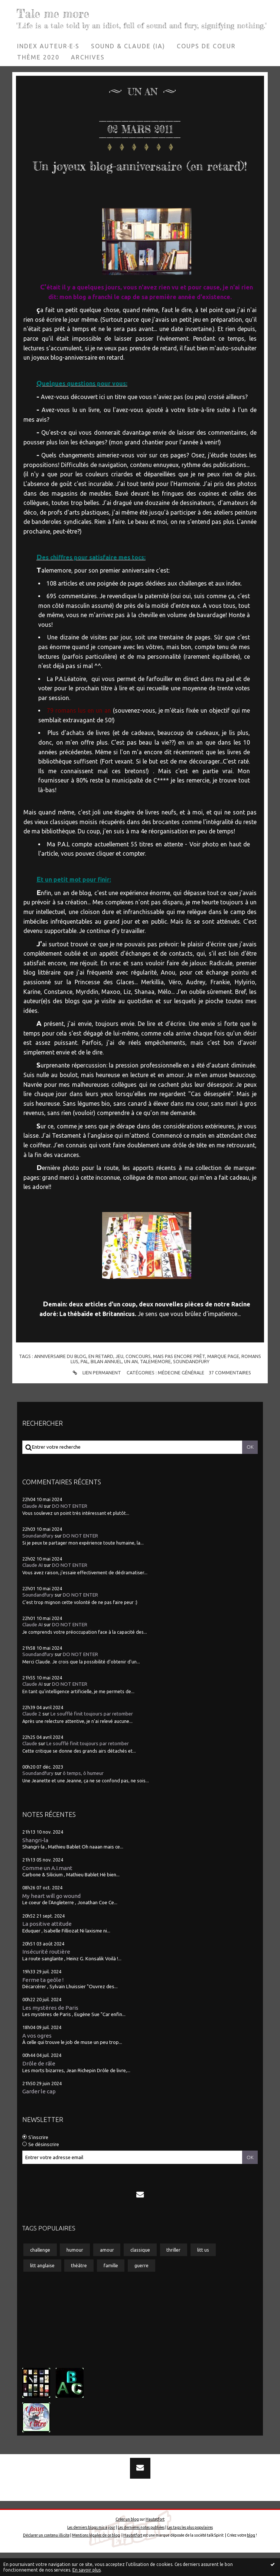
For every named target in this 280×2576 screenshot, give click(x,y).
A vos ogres (37, 2059)
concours (138, 1379)
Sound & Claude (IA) (128, 46)
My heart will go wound (51, 1919)
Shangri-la (35, 1863)
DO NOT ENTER (69, 1529)
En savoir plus (86, 2569)
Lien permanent (96, 1396)
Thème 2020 (38, 57)
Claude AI (32, 1529)
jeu (119, 1379)
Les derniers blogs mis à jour (91, 2551)
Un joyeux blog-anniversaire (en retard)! (140, 175)
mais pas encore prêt (179, 1379)
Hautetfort (155, 2542)
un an (131, 1384)
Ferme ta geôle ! (43, 2003)
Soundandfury (37, 1559)
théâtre (79, 2288)
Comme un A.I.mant (47, 1891)
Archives (88, 57)
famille (111, 2288)
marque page (223, 1379)
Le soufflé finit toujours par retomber (92, 1737)
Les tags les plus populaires (190, 2551)
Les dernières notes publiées (141, 2551)
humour (74, 2273)
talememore (155, 1384)
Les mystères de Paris (50, 2031)
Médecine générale (181, 1396)
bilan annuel (106, 1384)
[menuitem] (48, 46)
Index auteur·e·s (48, 46)
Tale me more (57, 13)
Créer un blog (127, 2542)
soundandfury (191, 1384)
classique (140, 2273)
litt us (203, 2273)
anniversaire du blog (60, 1379)
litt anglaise (42, 2288)
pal (84, 1384)
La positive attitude (47, 1947)
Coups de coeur (206, 46)
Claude (29, 1767)
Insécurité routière (46, 1975)
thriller (173, 2273)
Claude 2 (31, 1737)
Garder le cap (39, 2115)
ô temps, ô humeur (83, 1796)
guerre (141, 2288)
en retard (100, 1379)
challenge (40, 2273)
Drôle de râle (38, 2087)
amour (107, 2273)
